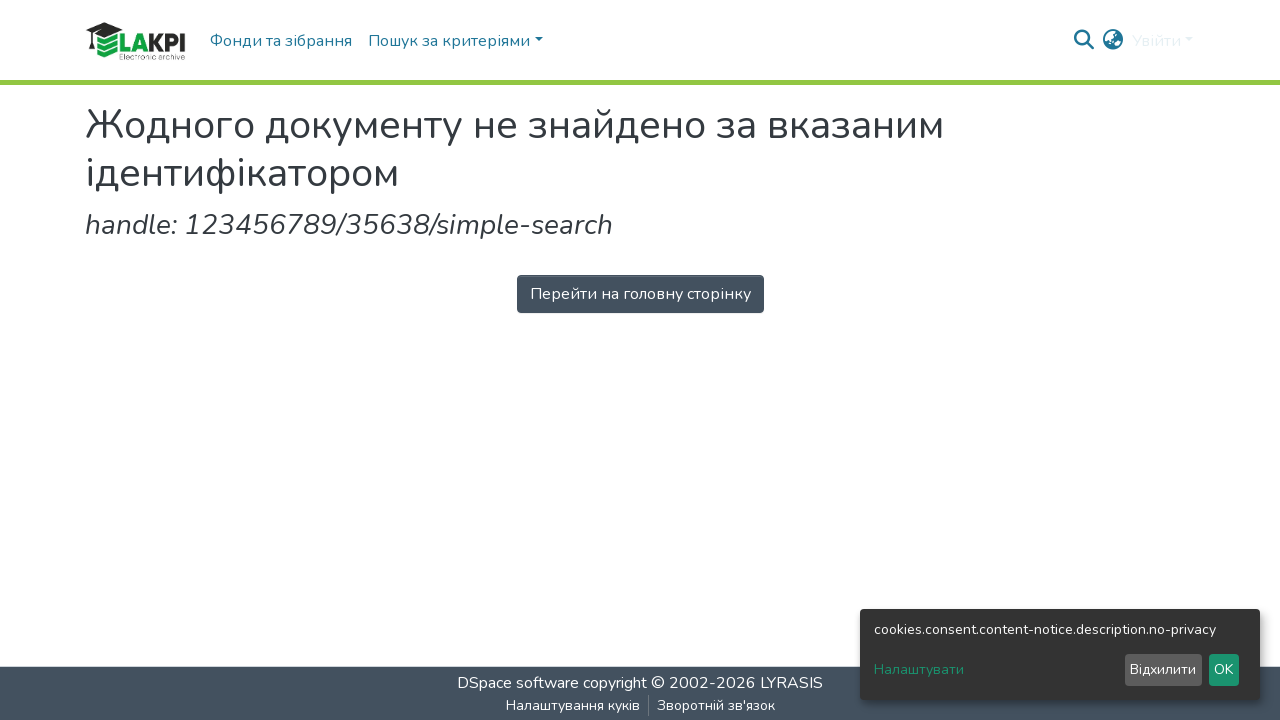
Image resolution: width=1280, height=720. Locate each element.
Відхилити (1163, 669)
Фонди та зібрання (281, 41)
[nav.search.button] (1084, 41)
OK (1223, 669)
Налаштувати (919, 669)
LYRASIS (791, 683)
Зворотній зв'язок (716, 705)
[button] (1113, 41)
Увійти (1156, 41)
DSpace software (518, 683)
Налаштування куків (573, 705)
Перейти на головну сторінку (640, 294)
